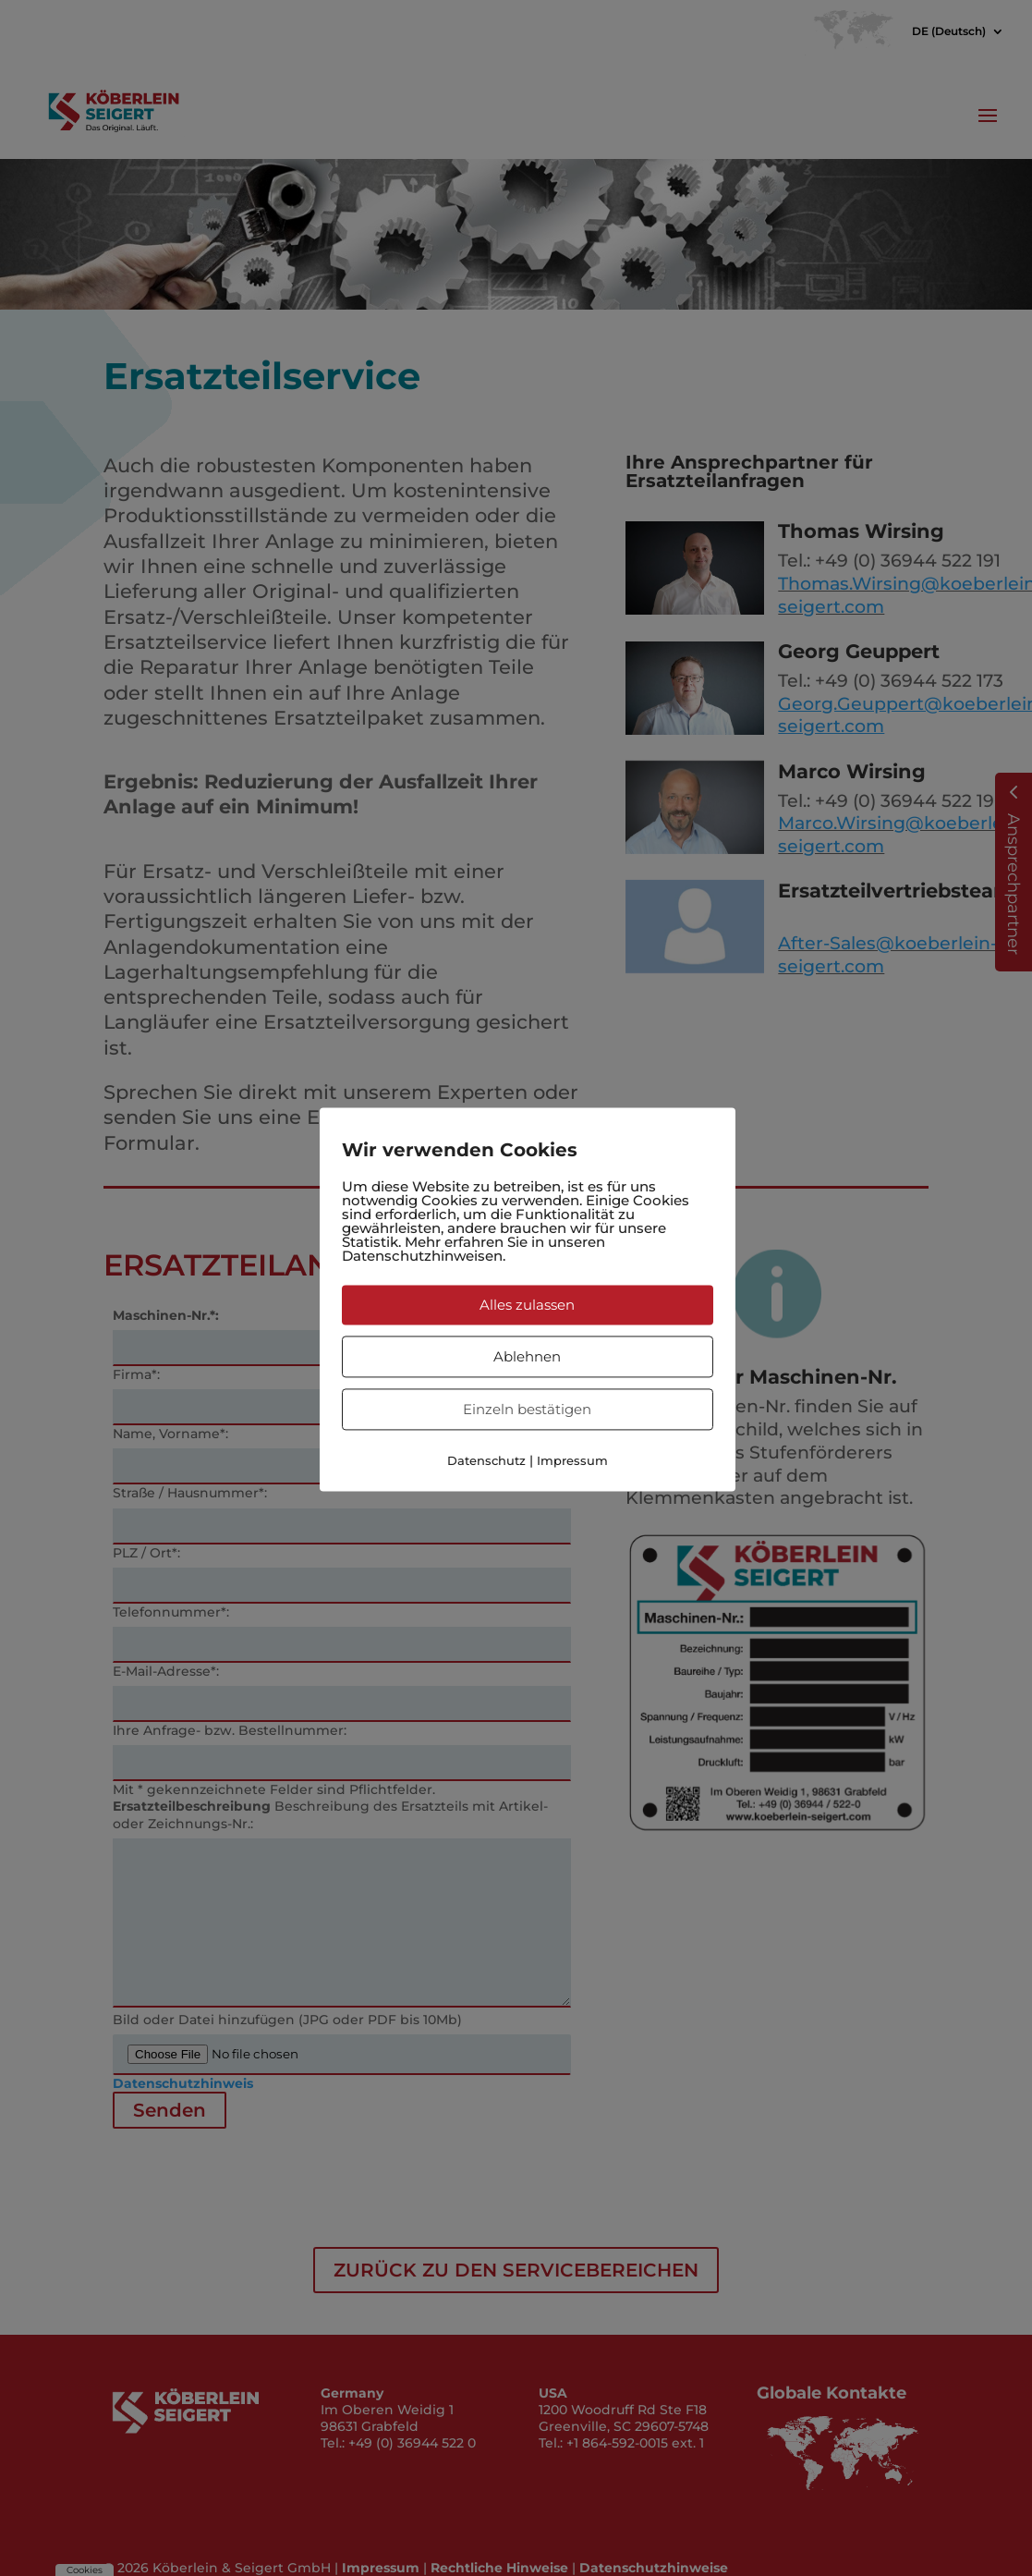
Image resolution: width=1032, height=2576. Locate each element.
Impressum (572, 1460)
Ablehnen (527, 1356)
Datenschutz (486, 1460)
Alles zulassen (527, 1304)
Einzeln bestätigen (527, 1409)
